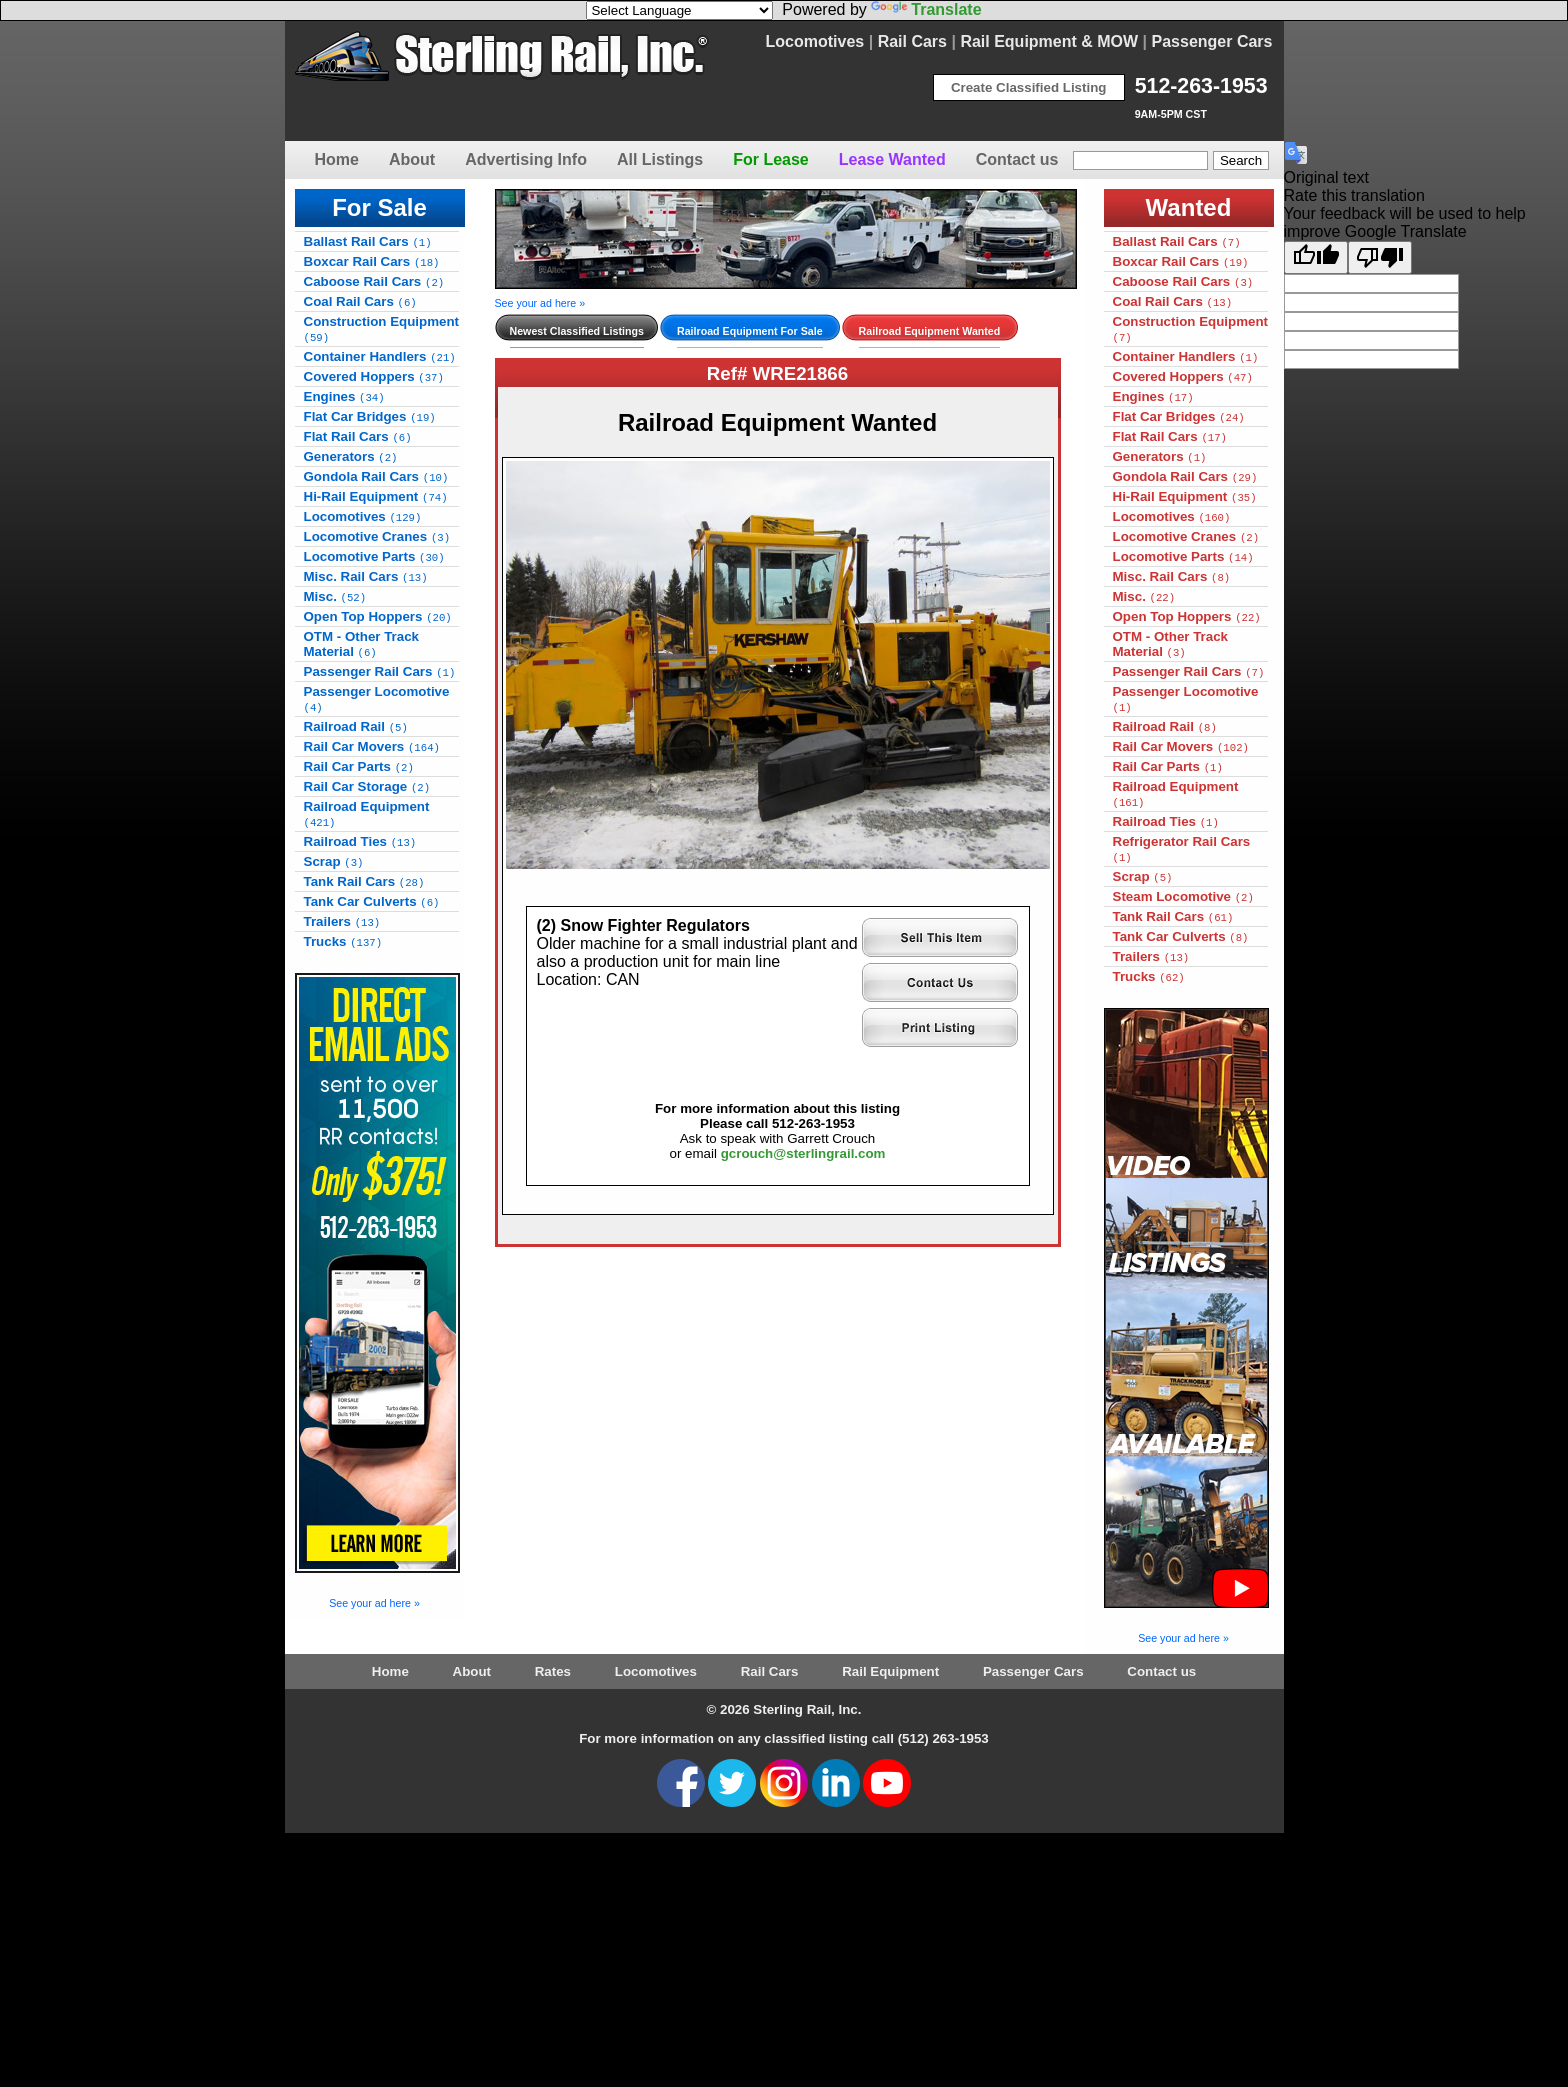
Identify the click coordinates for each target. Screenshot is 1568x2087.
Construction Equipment (382, 329)
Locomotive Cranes (377, 536)
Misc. (335, 596)
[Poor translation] (1380, 257)
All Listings (660, 159)
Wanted (1189, 207)
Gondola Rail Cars (376, 476)
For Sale (379, 207)
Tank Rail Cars (364, 881)
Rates (553, 1671)
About (412, 159)
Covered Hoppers (374, 376)
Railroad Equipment (367, 814)
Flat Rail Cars (358, 436)
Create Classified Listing (1029, 87)
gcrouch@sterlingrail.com (803, 1153)
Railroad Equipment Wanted (930, 331)
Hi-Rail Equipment (376, 496)
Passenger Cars (1212, 41)
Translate (926, 9)
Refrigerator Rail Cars (1182, 849)
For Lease (771, 159)
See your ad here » (374, 1603)
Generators (351, 456)
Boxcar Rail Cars (372, 261)
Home (337, 159)
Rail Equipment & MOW (1049, 41)
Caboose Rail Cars (374, 281)
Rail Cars (912, 41)
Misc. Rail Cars (366, 576)
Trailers (342, 921)
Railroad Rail (356, 726)
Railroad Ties (360, 841)
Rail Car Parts (359, 766)
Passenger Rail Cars (380, 671)
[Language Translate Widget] (679, 10)
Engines (344, 396)
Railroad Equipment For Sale (750, 331)
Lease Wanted (892, 159)
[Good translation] (1316, 257)
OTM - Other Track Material (362, 644)
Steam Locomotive (1183, 896)
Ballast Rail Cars (368, 241)
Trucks (343, 941)
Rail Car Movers (372, 746)
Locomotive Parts (374, 556)
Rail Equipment (890, 1671)
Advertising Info (526, 159)
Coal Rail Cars (360, 301)
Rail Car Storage (367, 786)
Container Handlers (380, 356)
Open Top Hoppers (378, 616)
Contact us (1017, 159)
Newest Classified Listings (577, 331)
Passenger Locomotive (377, 699)
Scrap (334, 861)
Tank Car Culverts (372, 901)
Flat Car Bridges (370, 416)
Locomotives (815, 41)
